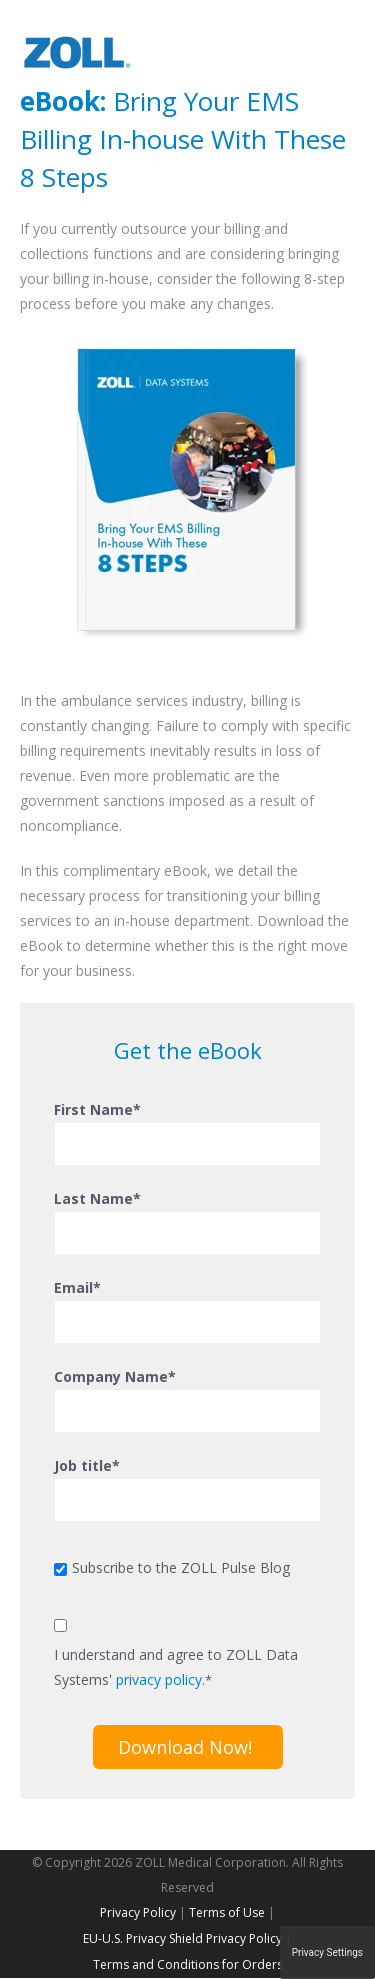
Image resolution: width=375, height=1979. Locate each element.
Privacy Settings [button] (327, 1952)
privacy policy (159, 1679)
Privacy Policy (138, 1912)
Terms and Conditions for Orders (188, 1964)
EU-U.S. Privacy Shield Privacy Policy (182, 1938)
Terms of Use (227, 1912)
